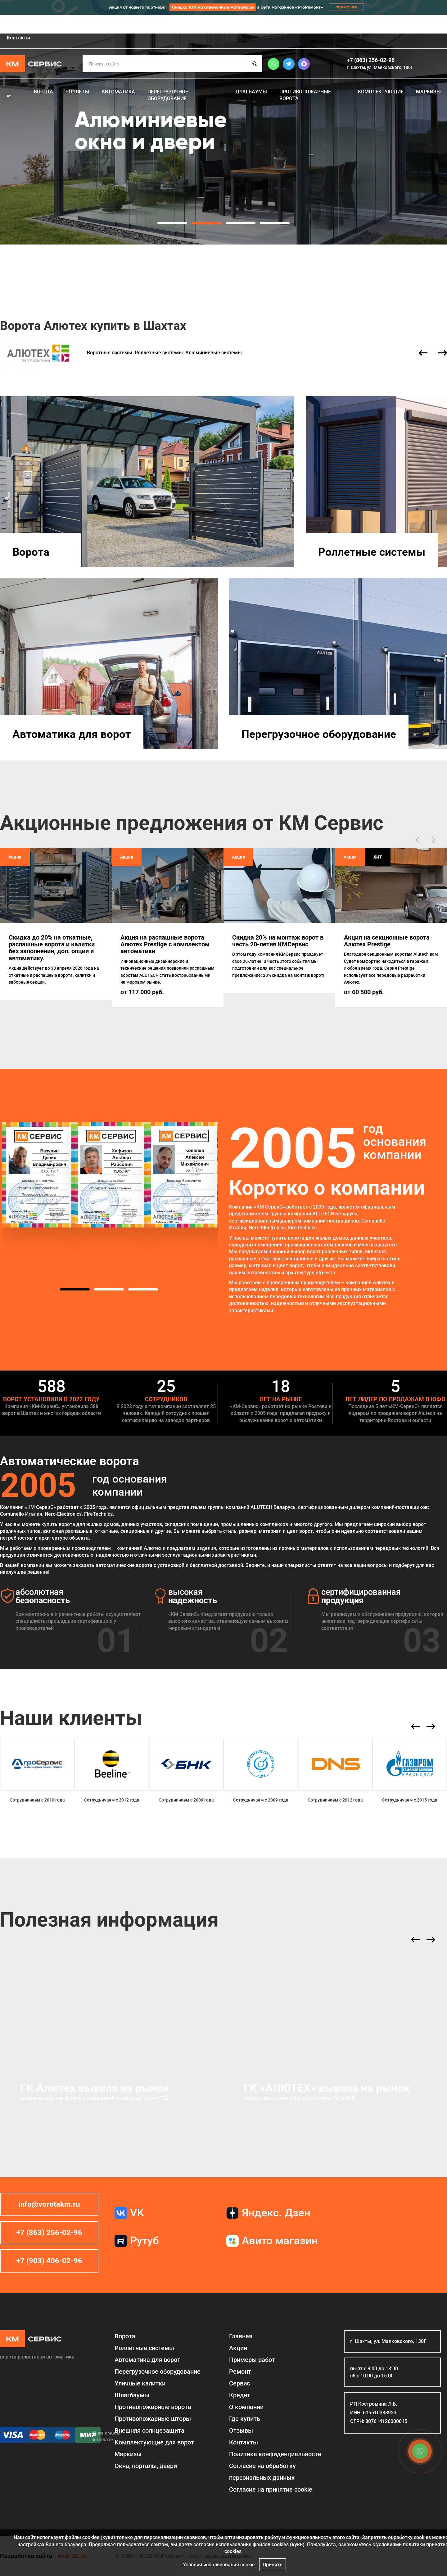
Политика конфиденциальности (275, 2454)
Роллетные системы (371, 552)
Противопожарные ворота (305, 95)
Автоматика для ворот (71, 734)
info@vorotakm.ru (49, 2204)
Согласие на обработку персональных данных (262, 2471)
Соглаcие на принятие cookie (270, 2489)
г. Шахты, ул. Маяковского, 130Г (380, 67)
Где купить (272, 25)
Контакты (18, 38)
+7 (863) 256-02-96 (371, 60)
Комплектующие (381, 92)
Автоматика (118, 92)
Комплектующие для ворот (154, 2442)
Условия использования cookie (219, 2565)
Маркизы (428, 92)
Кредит (191, 25)
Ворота (43, 92)
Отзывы (309, 25)
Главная (9, 25)
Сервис (159, 25)
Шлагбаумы (250, 92)
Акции (41, 25)
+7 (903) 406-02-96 (49, 2260)
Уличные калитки (140, 2383)
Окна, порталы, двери (146, 2466)
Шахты (439, 26)
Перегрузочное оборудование (167, 95)
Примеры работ (83, 25)
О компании (230, 25)
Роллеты (77, 92)
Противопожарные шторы (153, 2418)
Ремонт (126, 25)
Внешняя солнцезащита (149, 2430)
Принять (272, 2565)
